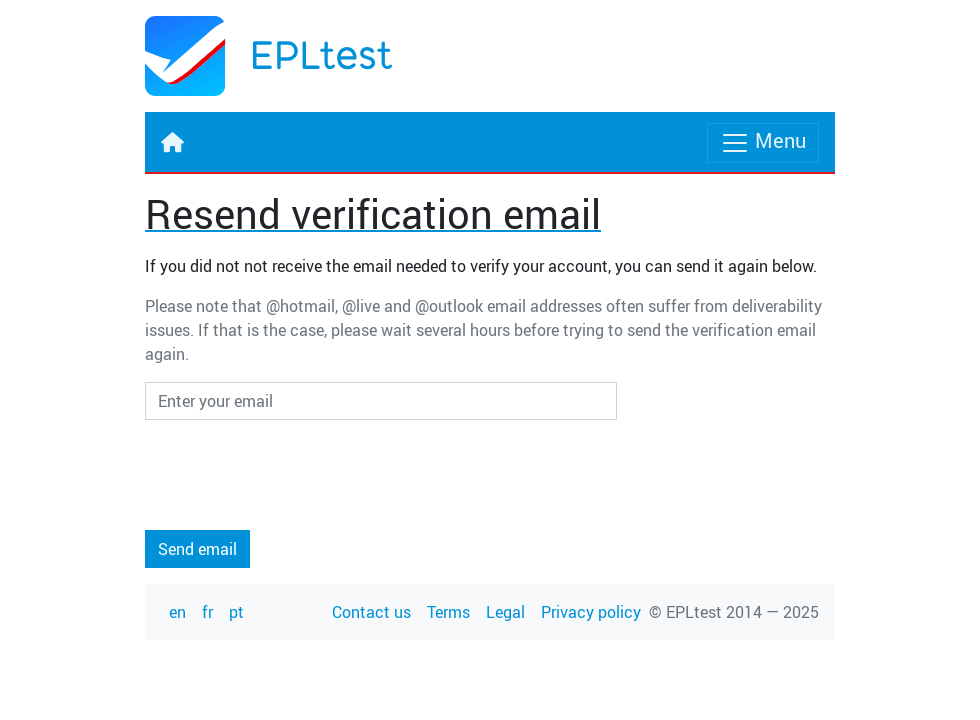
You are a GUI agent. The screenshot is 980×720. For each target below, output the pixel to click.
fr (207, 612)
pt (236, 612)
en (177, 612)
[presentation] (297, 475)
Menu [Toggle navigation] (763, 142)
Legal (505, 612)
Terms (448, 612)
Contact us (371, 612)
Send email (197, 549)
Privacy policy (591, 612)
